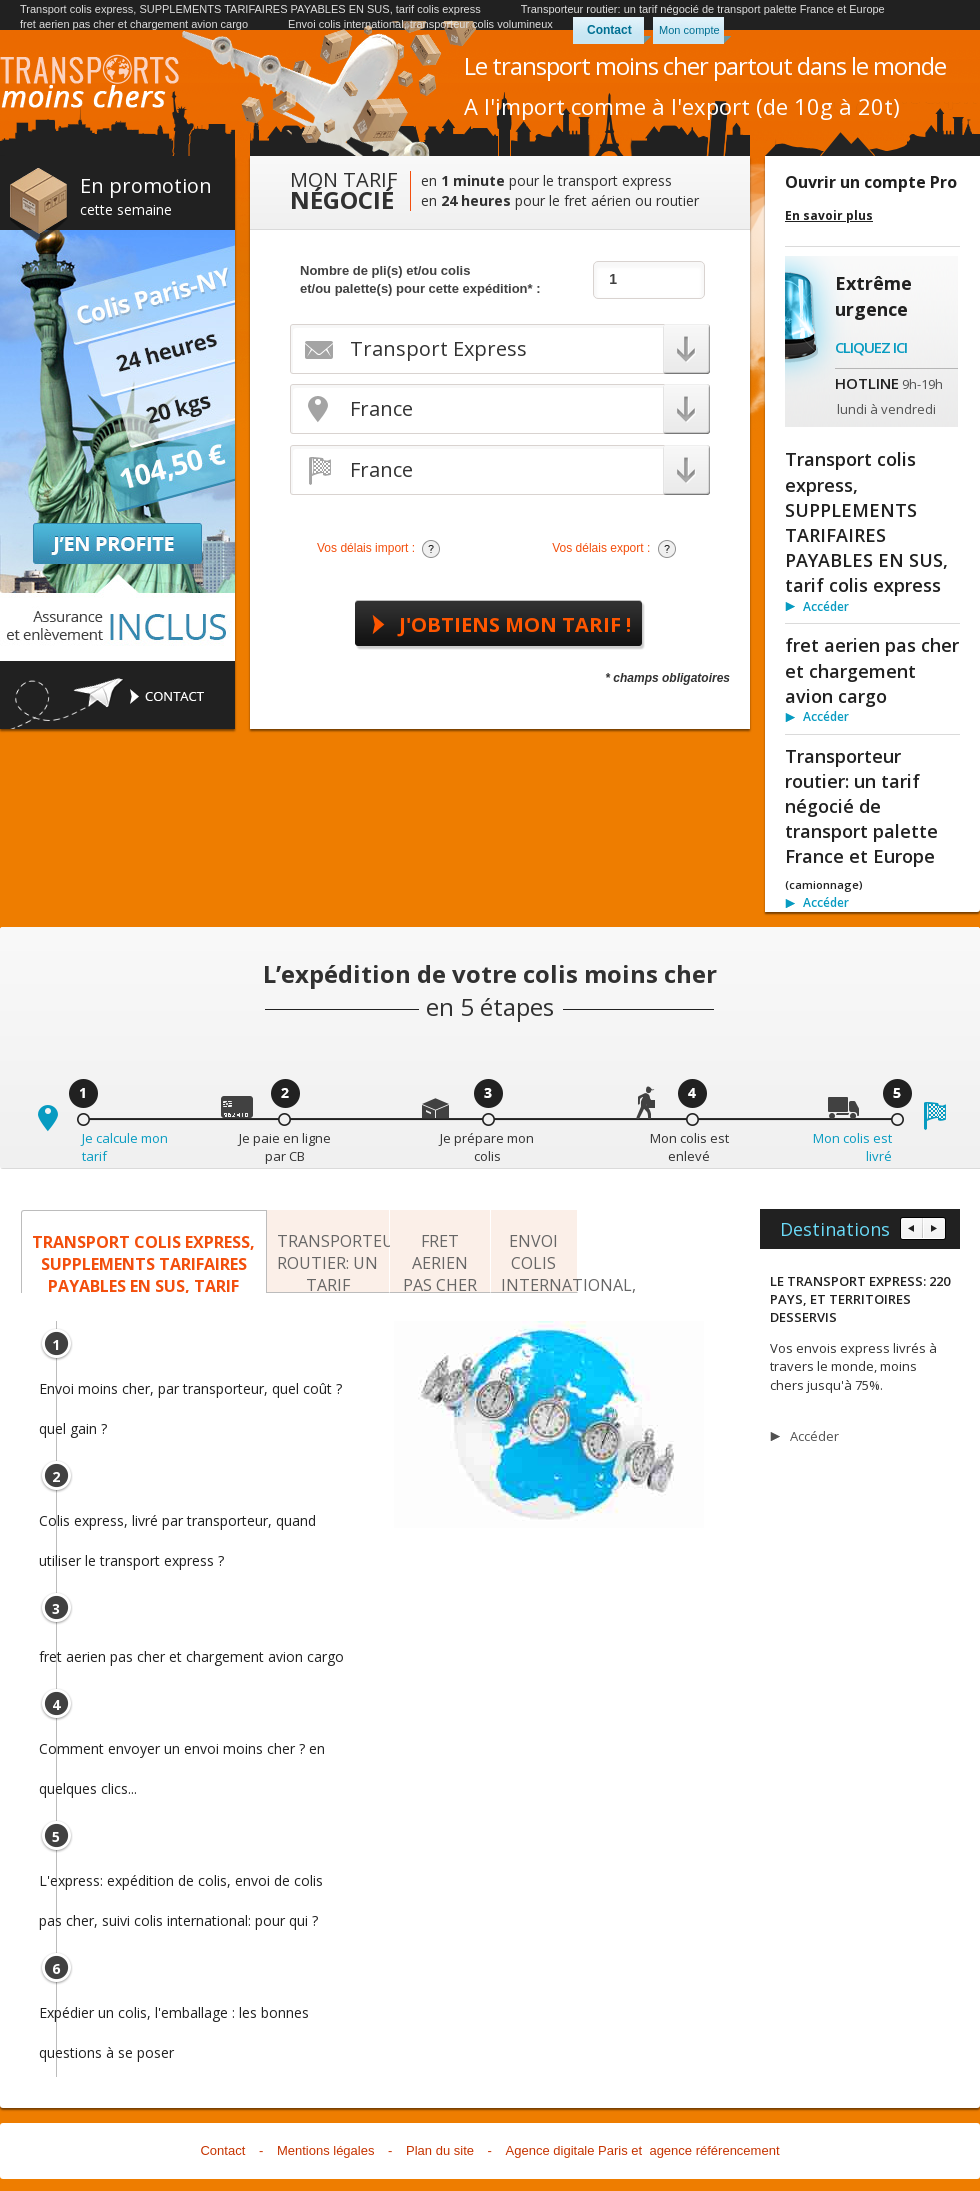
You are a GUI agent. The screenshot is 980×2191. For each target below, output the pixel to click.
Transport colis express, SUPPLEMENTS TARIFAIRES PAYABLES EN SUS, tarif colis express (250, 9)
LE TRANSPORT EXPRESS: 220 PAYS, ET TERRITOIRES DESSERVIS (860, 1299)
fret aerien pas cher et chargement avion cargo (134, 24)
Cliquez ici (871, 347)
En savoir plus (829, 216)
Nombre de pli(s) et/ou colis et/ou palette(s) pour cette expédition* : (420, 279)
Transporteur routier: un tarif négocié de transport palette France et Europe (703, 9)
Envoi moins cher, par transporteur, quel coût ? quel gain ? (190, 1394)
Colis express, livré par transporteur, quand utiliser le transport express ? (177, 1526)
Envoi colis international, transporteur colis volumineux (420, 24)
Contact (609, 30)
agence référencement (714, 2150)
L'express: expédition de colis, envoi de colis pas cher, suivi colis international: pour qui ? (181, 1886)
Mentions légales (326, 2150)
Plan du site (440, 2150)
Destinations (835, 1229)
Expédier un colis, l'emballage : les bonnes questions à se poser (174, 2018)
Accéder (826, 606)
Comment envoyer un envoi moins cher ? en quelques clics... (182, 1754)
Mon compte (689, 30)
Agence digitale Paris (567, 2150)
